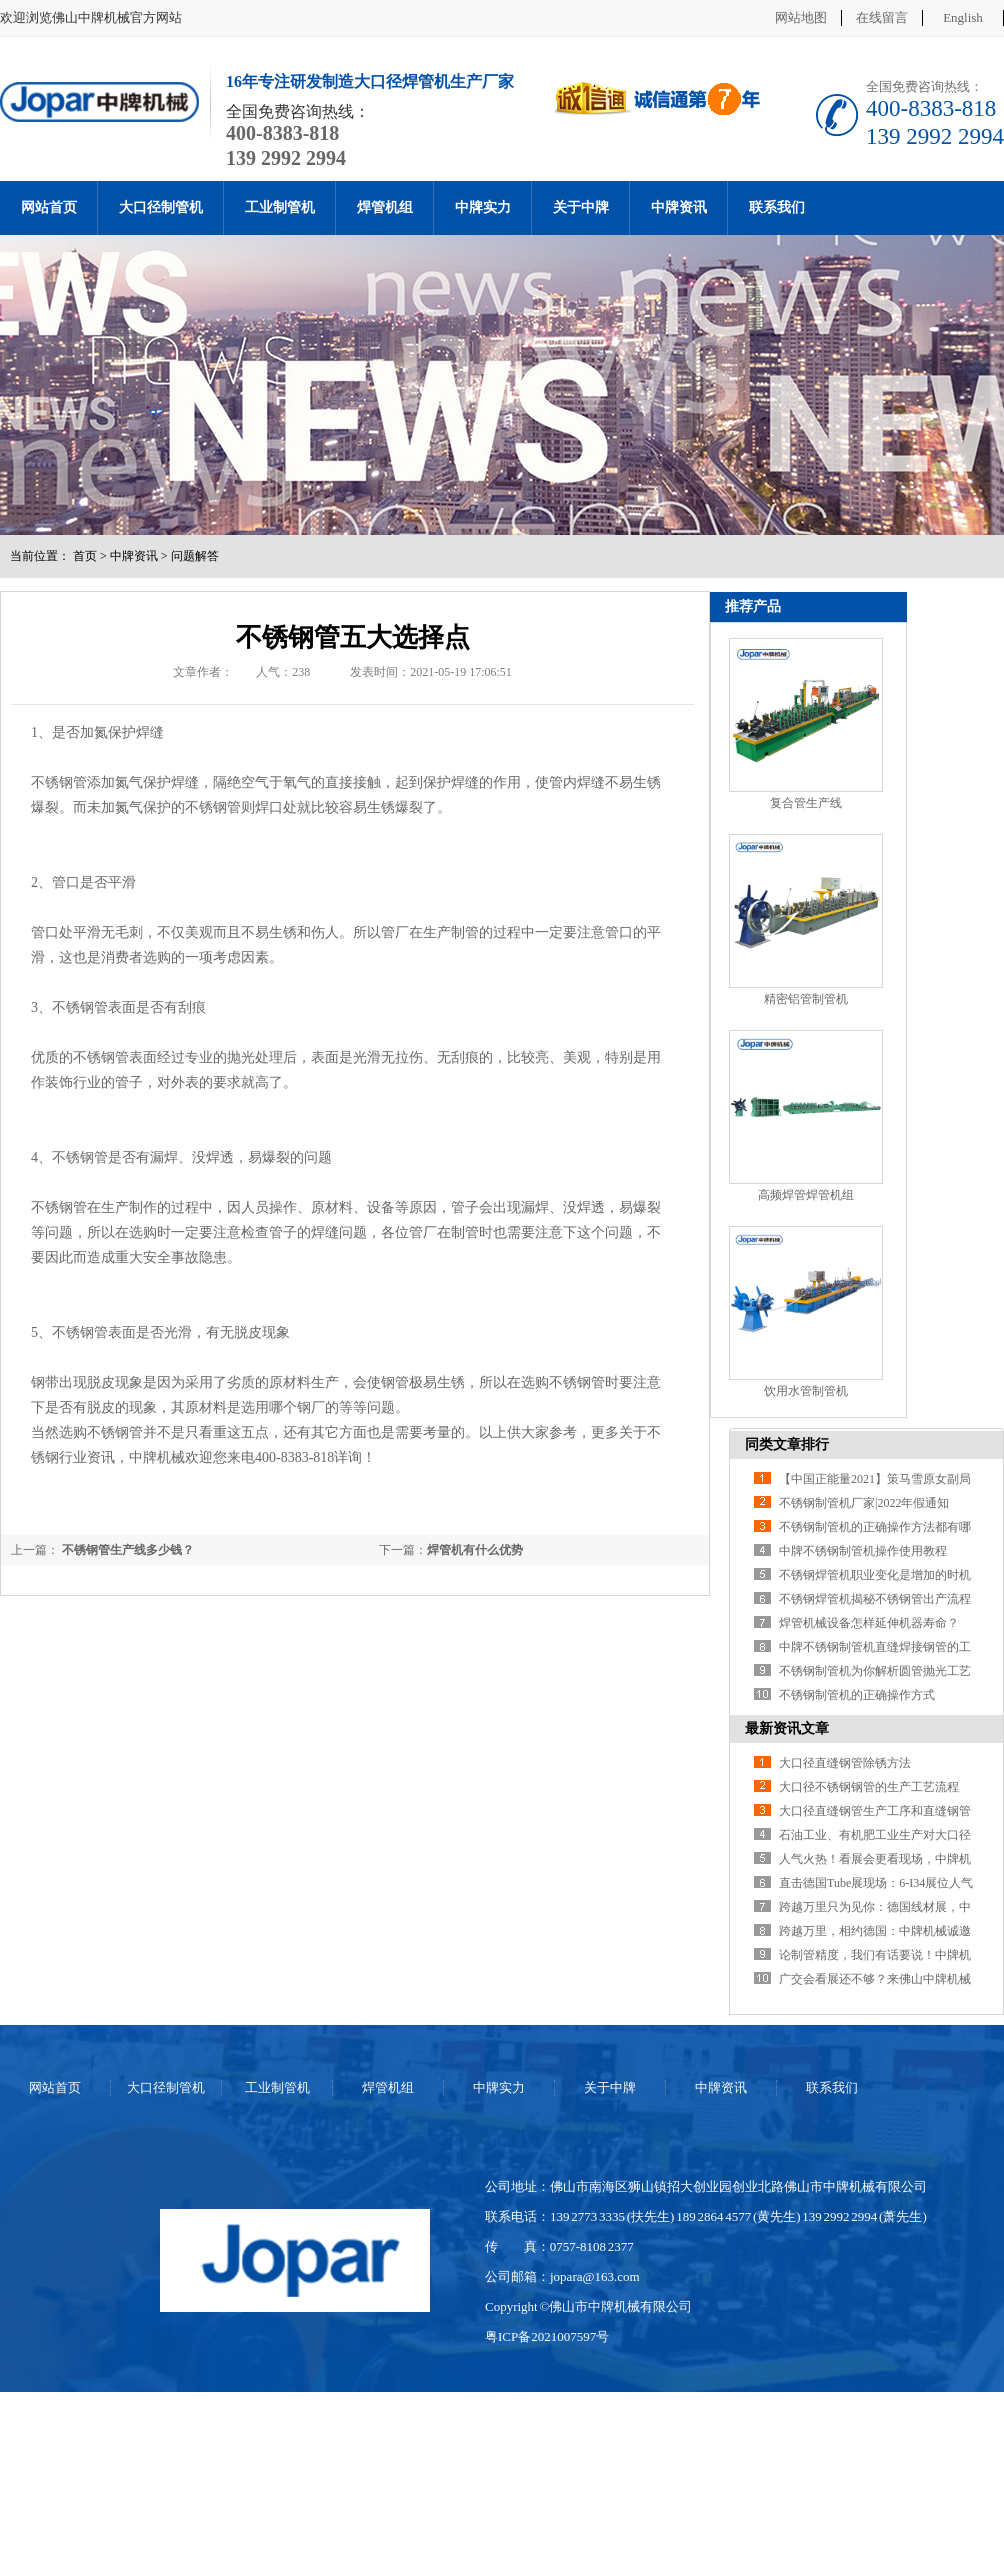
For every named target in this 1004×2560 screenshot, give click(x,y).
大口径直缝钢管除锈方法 (845, 1763)
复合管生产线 (806, 803)
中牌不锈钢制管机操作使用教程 (863, 1551)
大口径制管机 (161, 207)
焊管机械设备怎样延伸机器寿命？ (869, 1623)
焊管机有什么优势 (475, 1550)
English (963, 17)
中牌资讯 (679, 207)
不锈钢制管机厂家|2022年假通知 (864, 1503)
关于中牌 (581, 207)
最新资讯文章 (787, 1728)
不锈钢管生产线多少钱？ (126, 1550)
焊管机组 (385, 207)
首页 (85, 556)
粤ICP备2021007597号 (547, 2336)
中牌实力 (483, 207)
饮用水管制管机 (806, 1391)
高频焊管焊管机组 (806, 1195)
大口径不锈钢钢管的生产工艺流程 (869, 1787)
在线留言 (882, 17)
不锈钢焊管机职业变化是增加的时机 (875, 1575)
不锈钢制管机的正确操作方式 (857, 1695)
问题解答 (195, 556)
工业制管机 (280, 207)
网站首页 (49, 207)
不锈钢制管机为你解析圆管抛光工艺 (875, 1671)
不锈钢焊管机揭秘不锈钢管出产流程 (875, 1599)
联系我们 (777, 207)
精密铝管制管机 (806, 999)
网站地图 (801, 17)
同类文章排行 (787, 1444)
